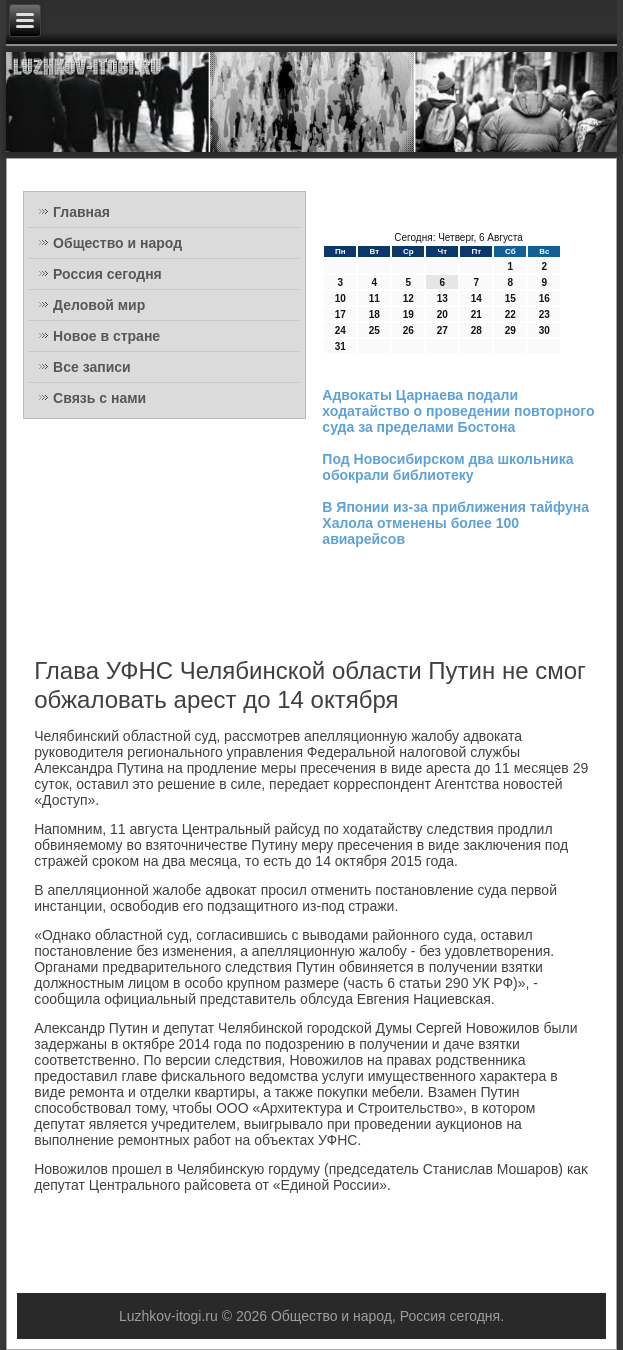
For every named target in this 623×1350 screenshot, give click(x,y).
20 (442, 314)
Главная (81, 212)
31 (340, 346)
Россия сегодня (107, 274)
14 (476, 298)
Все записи (92, 367)
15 (510, 298)
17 (340, 314)
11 (374, 298)
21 (476, 314)
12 (408, 298)
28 (476, 330)
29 (510, 330)
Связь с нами (99, 398)
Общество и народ (117, 243)
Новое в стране (106, 336)
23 (544, 314)
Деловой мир (99, 305)
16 (544, 298)
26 (408, 330)
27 (442, 330)
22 (510, 314)
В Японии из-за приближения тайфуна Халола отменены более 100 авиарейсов (455, 523)
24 (340, 330)
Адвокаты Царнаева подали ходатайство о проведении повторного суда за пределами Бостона (458, 411)
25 (374, 330)
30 (544, 330)
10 (340, 298)
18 (374, 314)
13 (442, 298)
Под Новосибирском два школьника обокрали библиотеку (447, 467)
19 (408, 314)
